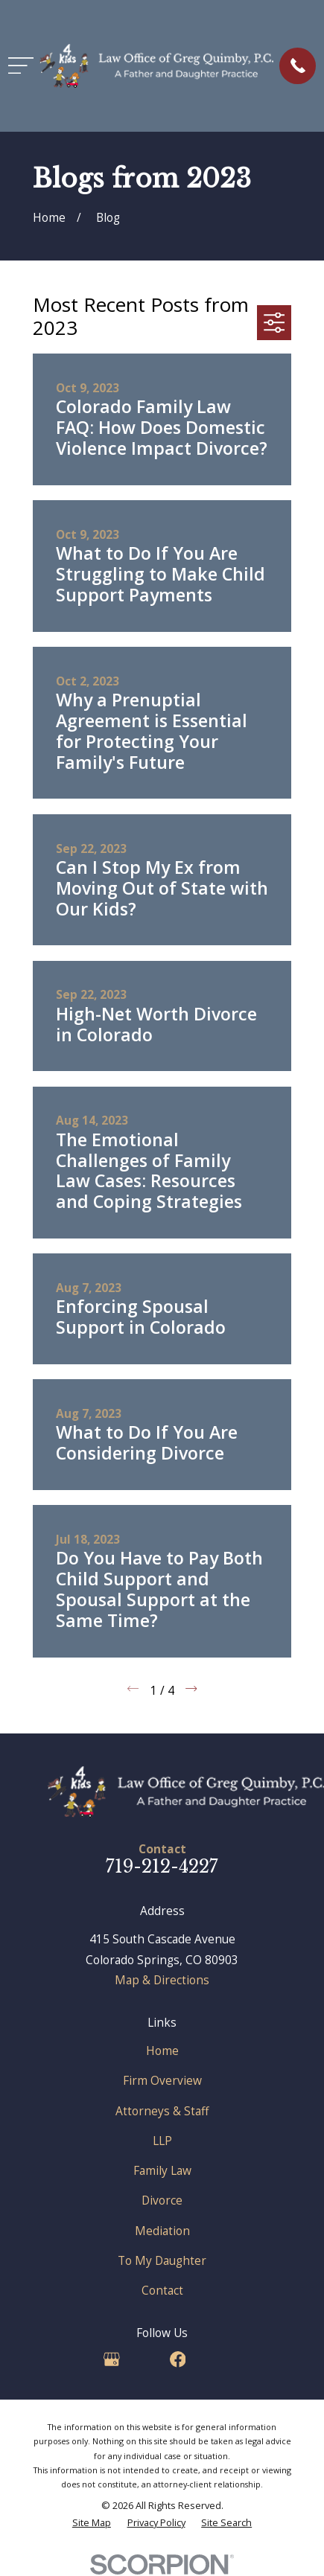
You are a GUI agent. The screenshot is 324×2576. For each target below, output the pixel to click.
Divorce (162, 2200)
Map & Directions (162, 1980)
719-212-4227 (162, 1866)
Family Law (162, 2170)
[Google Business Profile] (112, 2359)
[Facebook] (178, 2359)
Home (162, 2050)
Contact (162, 2290)
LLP (162, 2140)
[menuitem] (91, 2522)
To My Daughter (162, 2260)
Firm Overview (162, 2080)
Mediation (162, 2230)
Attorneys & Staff (162, 2111)
